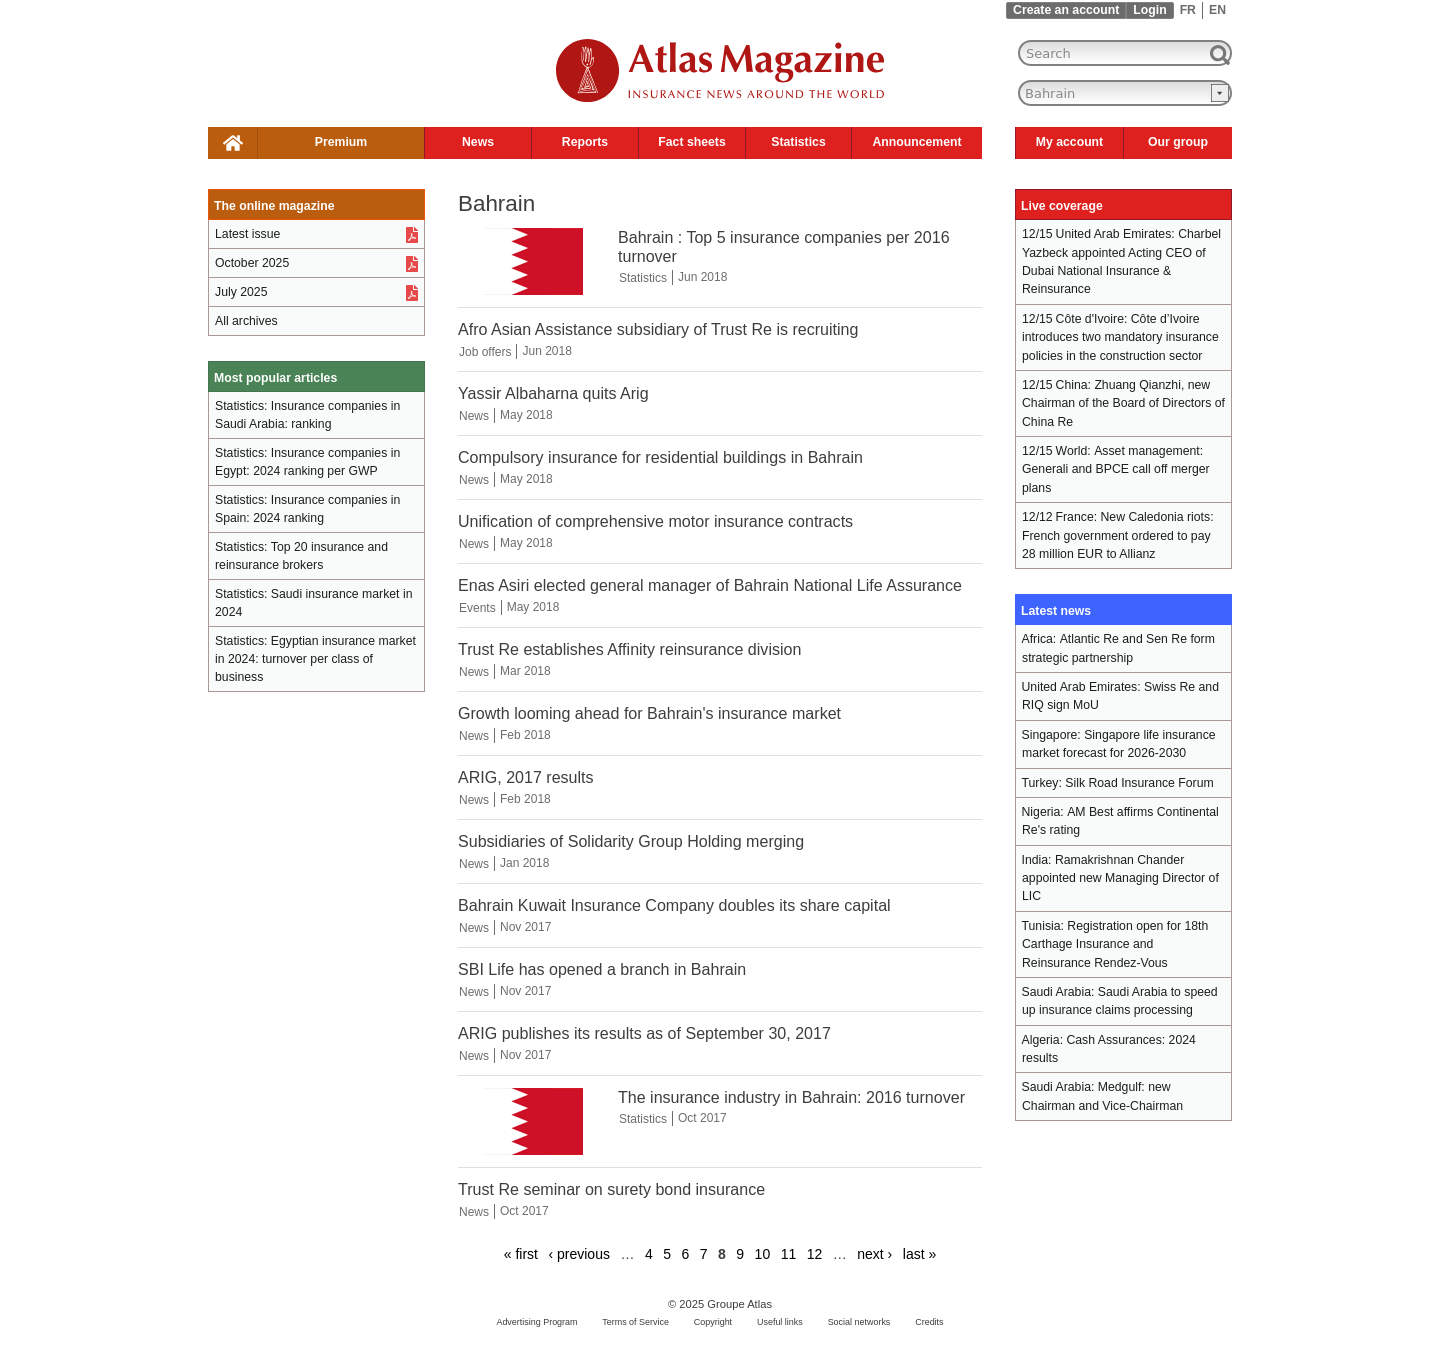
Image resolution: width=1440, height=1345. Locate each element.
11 (789, 1254)
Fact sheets (691, 142)
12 (815, 1254)
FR (1188, 10)
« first (521, 1254)
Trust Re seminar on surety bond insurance (611, 1189)
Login (1149, 10)
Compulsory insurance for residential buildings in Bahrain (660, 457)
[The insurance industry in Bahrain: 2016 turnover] (533, 1150)
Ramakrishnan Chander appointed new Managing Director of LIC (1120, 878)
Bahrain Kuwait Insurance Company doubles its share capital (674, 905)
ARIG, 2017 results (526, 777)
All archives (246, 321)
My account (1069, 142)
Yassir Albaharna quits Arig (553, 393)
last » (919, 1254)
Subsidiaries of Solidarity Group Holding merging (631, 841)
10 (763, 1254)
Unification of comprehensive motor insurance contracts (655, 521)
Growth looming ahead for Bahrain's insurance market (649, 713)
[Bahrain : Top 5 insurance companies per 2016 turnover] (533, 290)
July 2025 (241, 292)
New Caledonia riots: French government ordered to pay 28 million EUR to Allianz (1118, 535)
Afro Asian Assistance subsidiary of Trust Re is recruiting (658, 329)
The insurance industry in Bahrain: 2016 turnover (791, 1097)
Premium (341, 142)
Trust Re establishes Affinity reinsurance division (629, 649)
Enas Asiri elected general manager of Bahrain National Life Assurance (710, 585)
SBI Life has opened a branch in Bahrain (602, 969)
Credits (929, 1322)
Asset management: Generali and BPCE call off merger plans (1116, 469)
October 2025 (252, 263)
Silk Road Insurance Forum (1139, 783)
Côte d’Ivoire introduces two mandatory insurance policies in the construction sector (1120, 337)
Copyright (713, 1322)
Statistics (798, 142)
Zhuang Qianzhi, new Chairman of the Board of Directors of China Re (1123, 403)
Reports (585, 142)
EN (1217, 10)
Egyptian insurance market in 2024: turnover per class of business (315, 659)
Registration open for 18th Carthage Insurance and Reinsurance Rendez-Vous (1115, 944)
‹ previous (578, 1254)
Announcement (916, 142)
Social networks (859, 1322)
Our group (1178, 142)
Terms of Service (635, 1322)
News (478, 142)
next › (874, 1254)
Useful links (780, 1322)
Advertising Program (536, 1322)
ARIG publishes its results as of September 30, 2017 (644, 1033)
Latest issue (247, 234)
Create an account (1066, 10)
